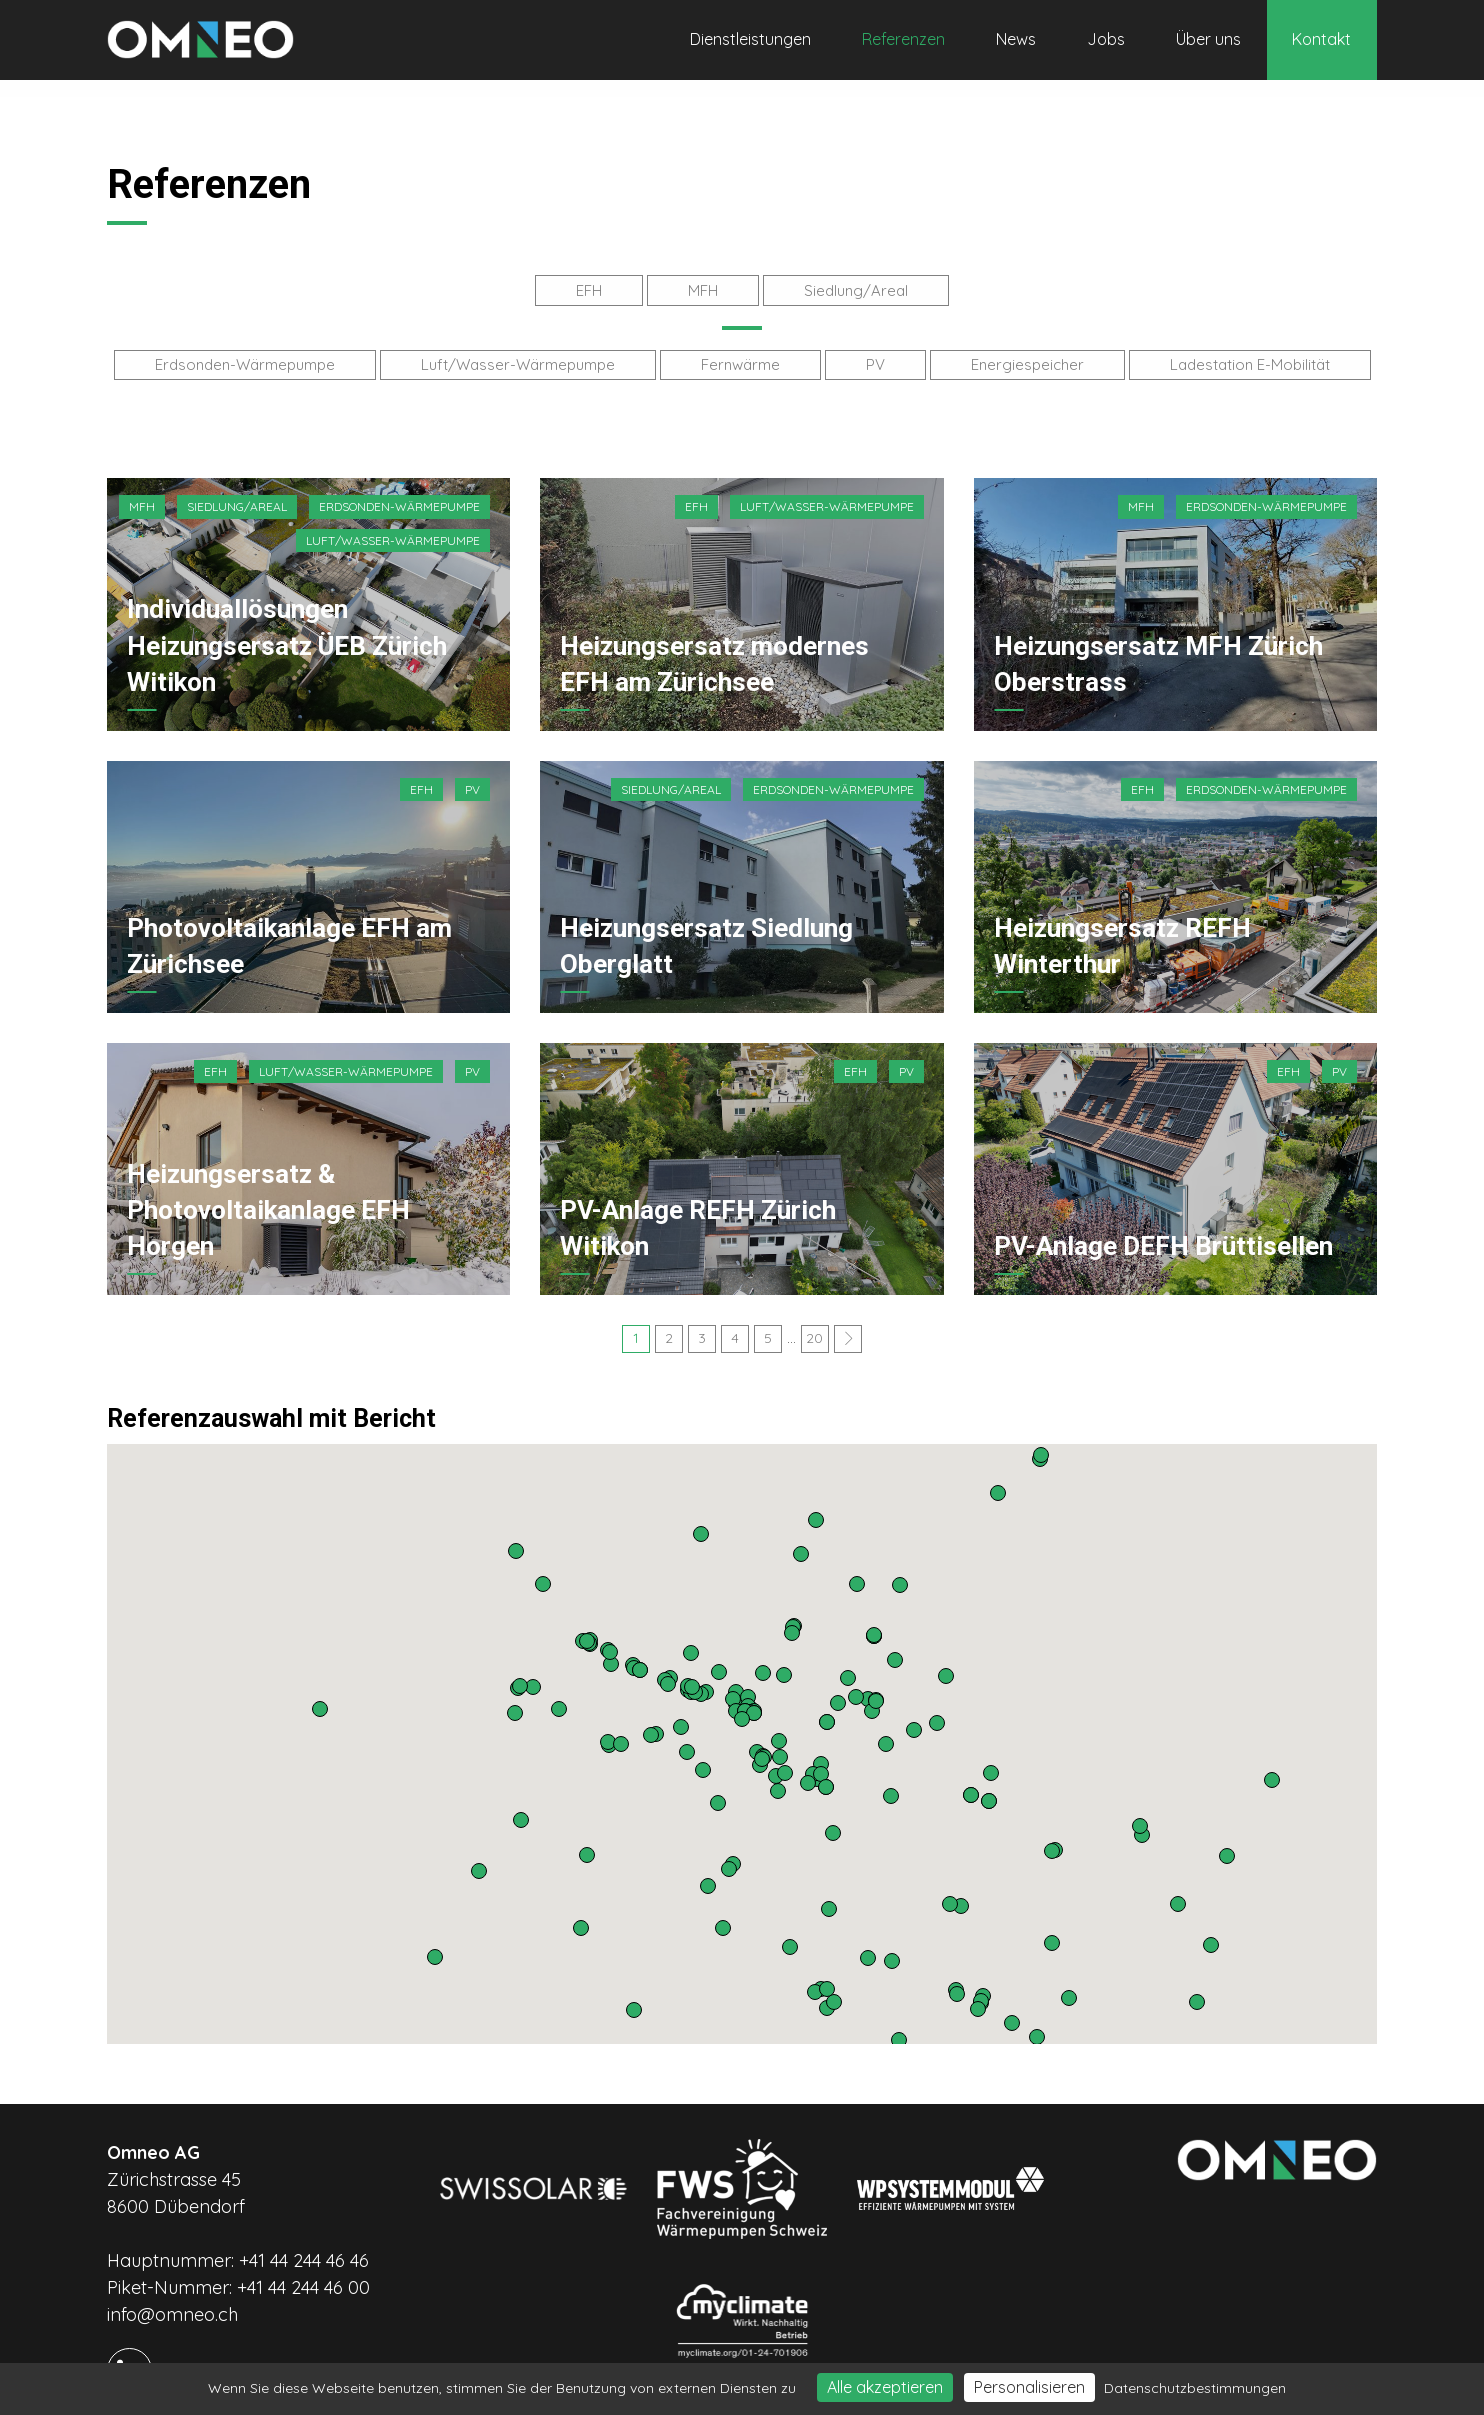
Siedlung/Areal (856, 288)
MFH (703, 288)
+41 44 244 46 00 (303, 2279)
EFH (589, 288)
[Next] (848, 1331)
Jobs (1106, 39)
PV (875, 360)
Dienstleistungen (750, 39)
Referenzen (903, 39)
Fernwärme (740, 360)
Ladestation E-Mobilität (1250, 360)
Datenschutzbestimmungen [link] (1195, 2388)
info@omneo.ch (172, 2306)
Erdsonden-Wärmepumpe (245, 360)
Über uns (1208, 39)
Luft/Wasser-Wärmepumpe (518, 360)
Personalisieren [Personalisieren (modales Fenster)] (1029, 2387)
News (1016, 39)
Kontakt (1321, 39)
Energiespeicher (1027, 360)
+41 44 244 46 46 (304, 2252)
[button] (899, 2032)
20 (814, 1330)
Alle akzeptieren (885, 2387)
